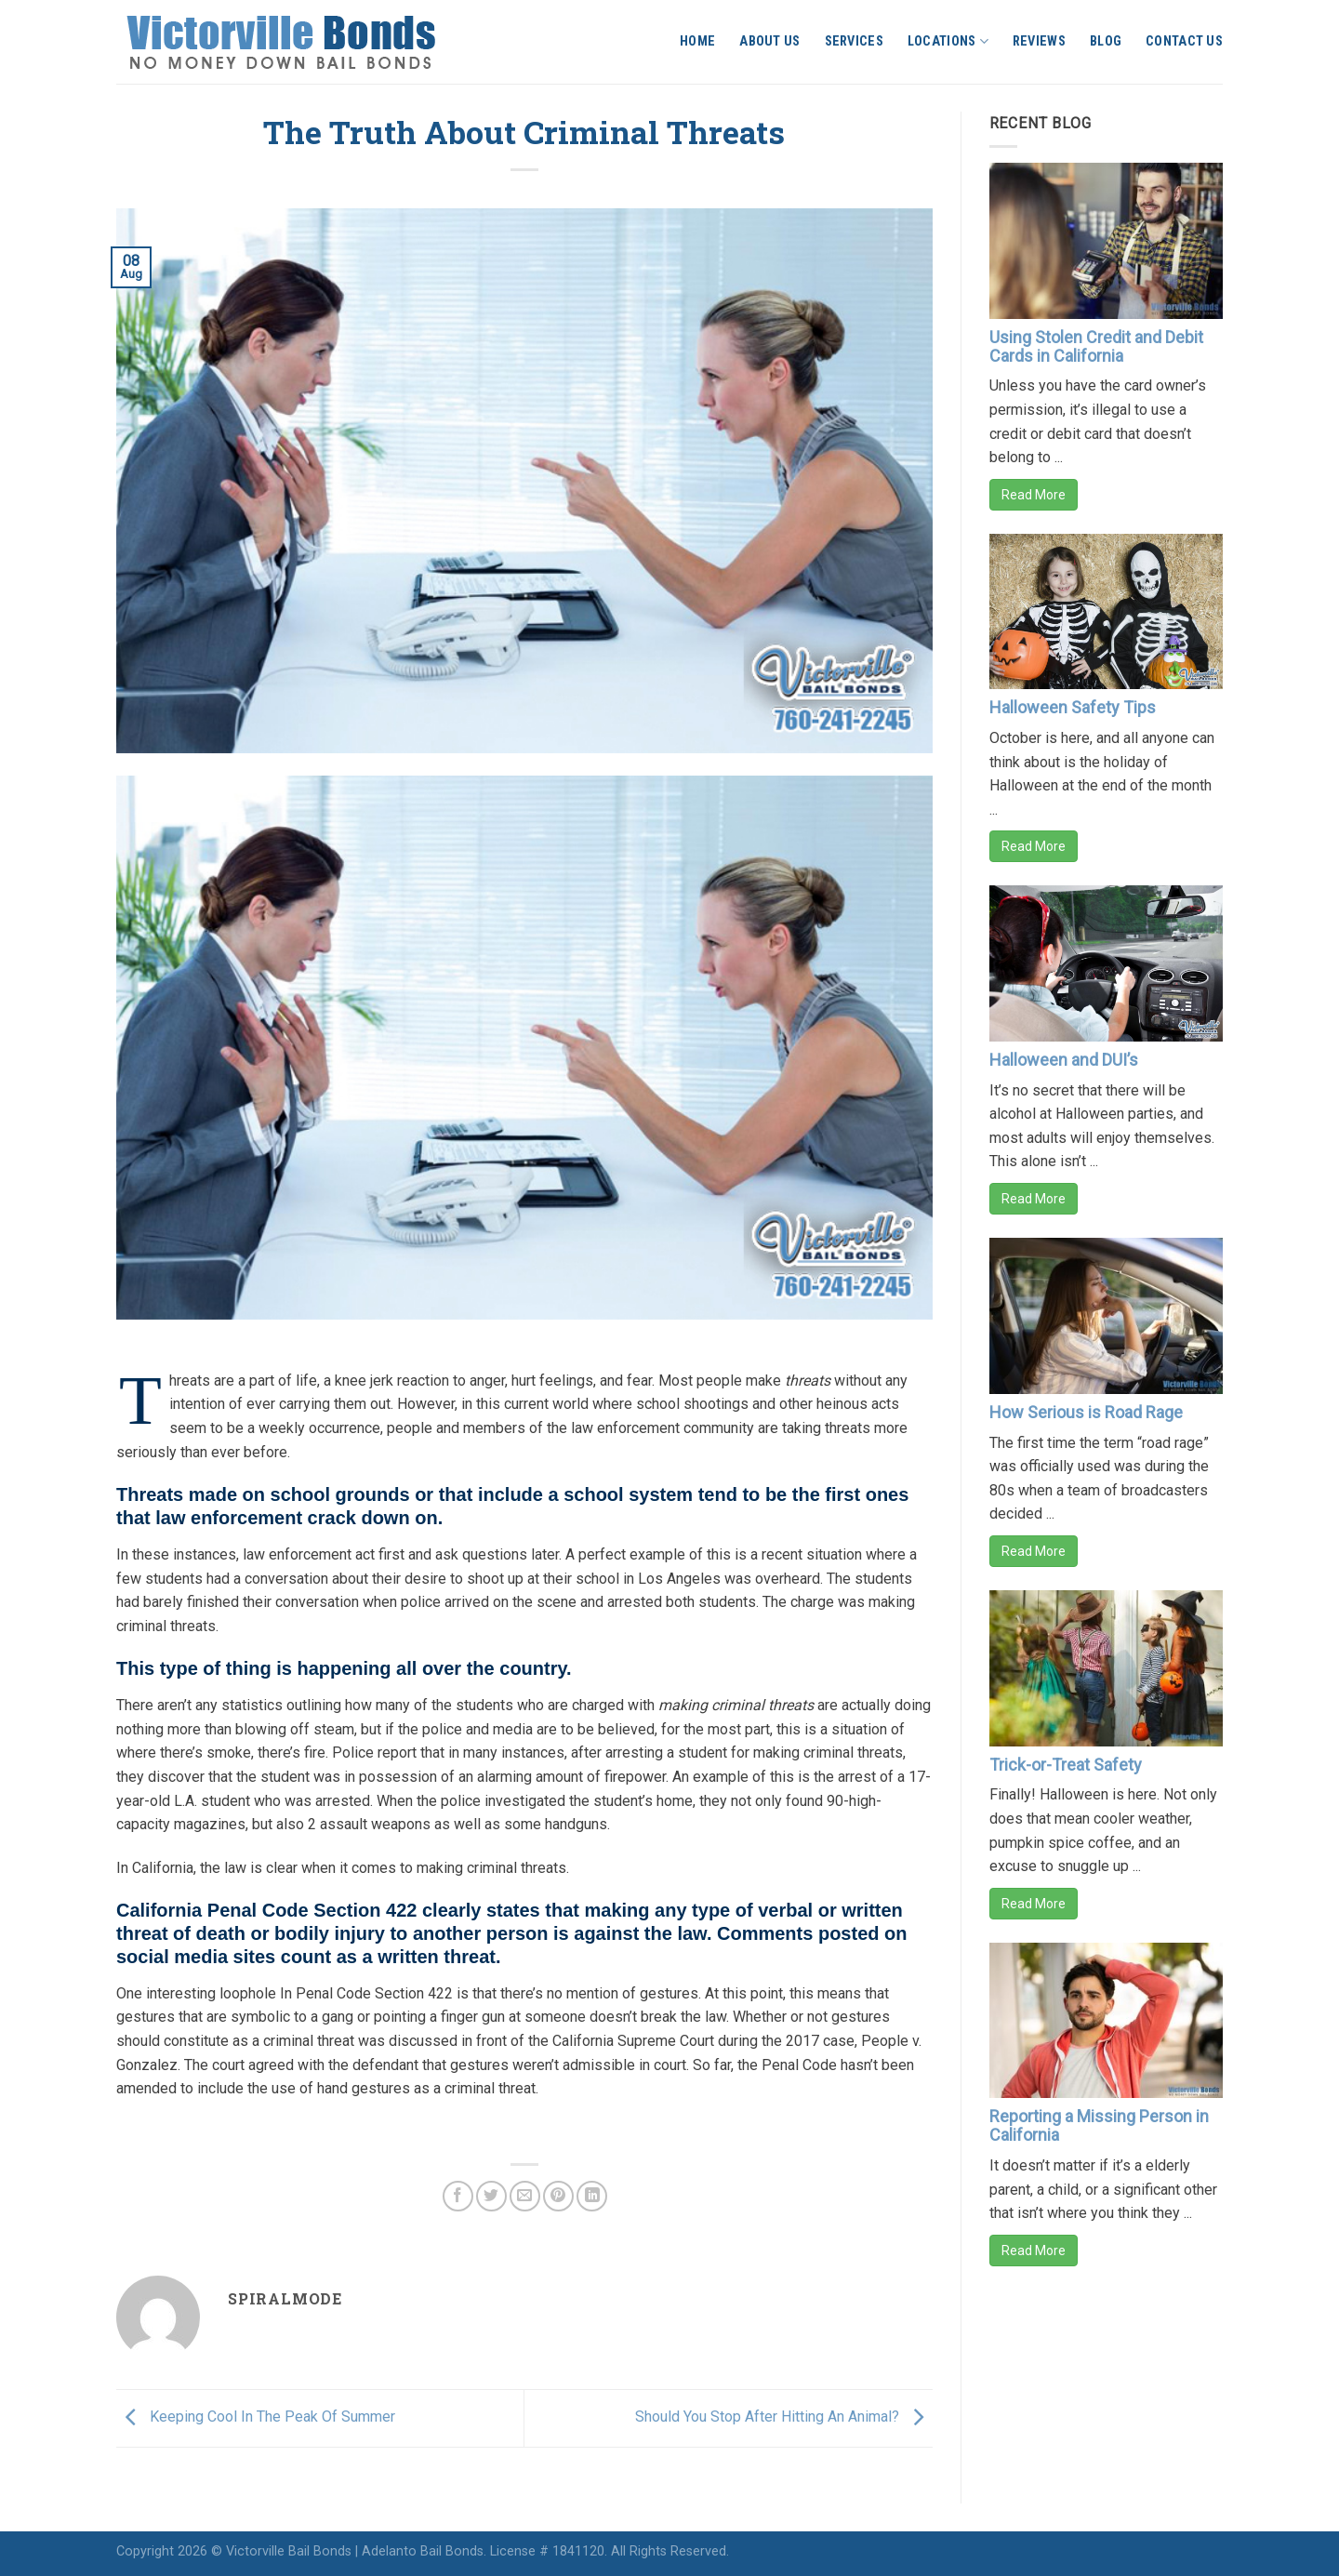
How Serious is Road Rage (1086, 1412)
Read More (1033, 494)
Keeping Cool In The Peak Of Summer (255, 2417)
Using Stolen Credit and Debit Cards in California (1096, 346)
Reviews (1039, 41)
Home (697, 41)
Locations (948, 41)
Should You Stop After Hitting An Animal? (784, 2417)
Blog (1105, 41)
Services (854, 41)
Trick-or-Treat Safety (1065, 1764)
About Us (769, 41)
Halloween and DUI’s (1063, 1059)
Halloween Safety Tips (1072, 707)
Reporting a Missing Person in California (1099, 2125)
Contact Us (1184, 41)
